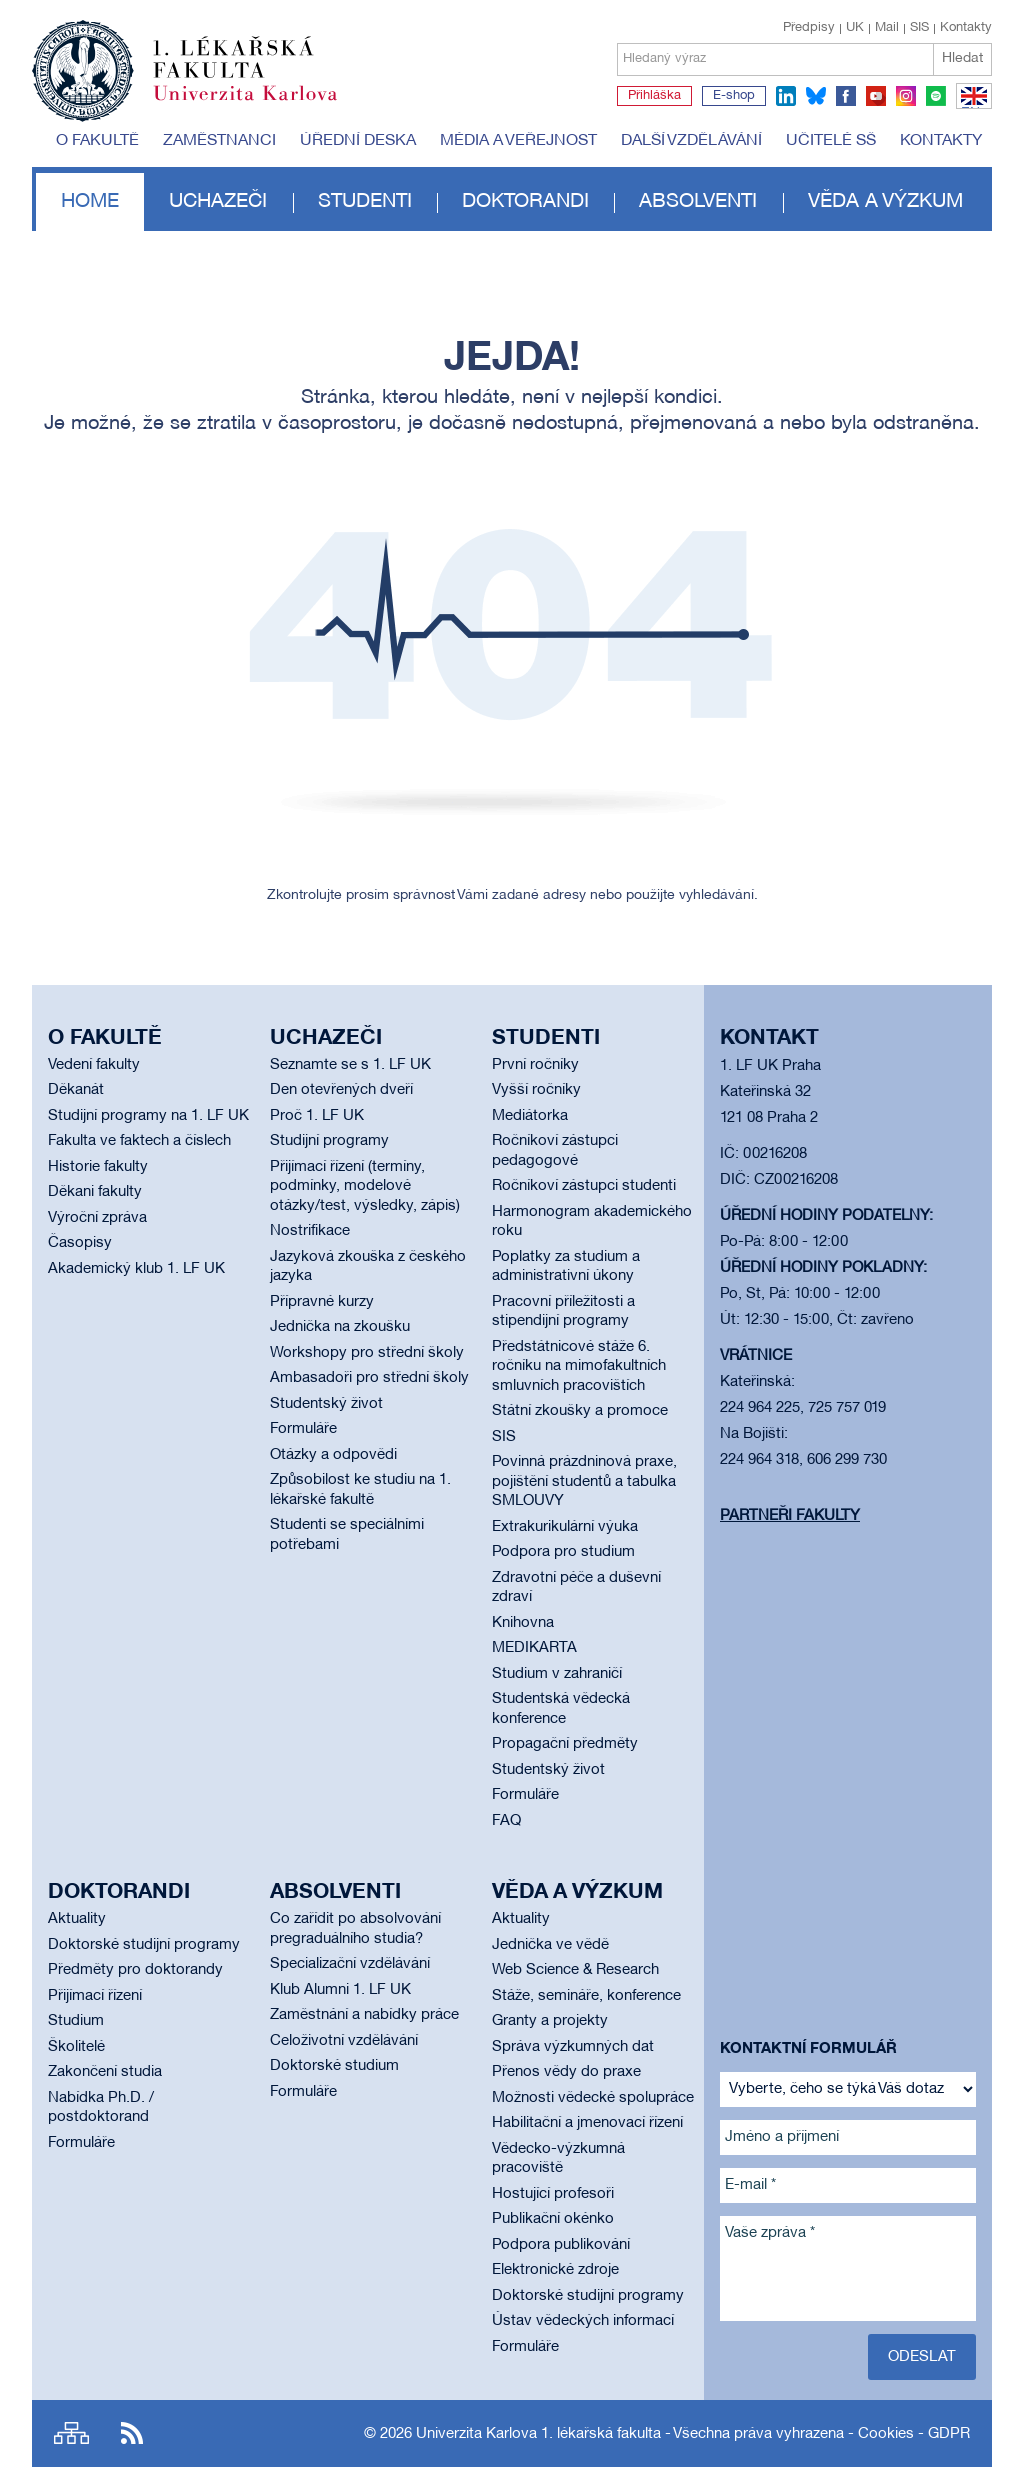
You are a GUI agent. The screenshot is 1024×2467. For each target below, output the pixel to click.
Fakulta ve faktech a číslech (139, 1141)
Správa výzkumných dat (573, 2047)
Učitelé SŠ (831, 141)
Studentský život (326, 1404)
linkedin (786, 96)
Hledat (962, 58)
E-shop (734, 96)
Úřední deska (358, 141)
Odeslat (922, 2357)
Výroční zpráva (97, 1218)
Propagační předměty (565, 1744)
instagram (906, 96)
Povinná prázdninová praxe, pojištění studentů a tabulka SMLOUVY (584, 1481)
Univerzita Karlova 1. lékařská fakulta (538, 2434)
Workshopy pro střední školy (367, 1353)
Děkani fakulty (95, 1192)
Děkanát (76, 1090)
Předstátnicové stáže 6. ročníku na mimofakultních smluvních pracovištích (579, 1366)
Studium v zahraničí (557, 1674)
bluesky (816, 96)
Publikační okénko (553, 2219)
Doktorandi (525, 202)
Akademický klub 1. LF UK (136, 1269)
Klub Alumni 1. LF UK (340, 1990)
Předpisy (809, 28)
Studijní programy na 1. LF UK (148, 1116)
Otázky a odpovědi (333, 1455)
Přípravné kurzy (322, 1302)
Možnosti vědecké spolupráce (593, 2098)
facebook (846, 96)
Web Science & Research (575, 1970)
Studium (76, 2021)
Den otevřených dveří (341, 1090)
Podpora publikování (561, 2245)
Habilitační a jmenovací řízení (587, 2123)
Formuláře (303, 1429)
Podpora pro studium (563, 1552)
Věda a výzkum (885, 202)
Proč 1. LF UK (317, 1116)
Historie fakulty (98, 1167)
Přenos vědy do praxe (566, 2072)
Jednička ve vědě (550, 1945)
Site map (71, 2433)
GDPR (949, 2434)
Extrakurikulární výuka (565, 1527)
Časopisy (80, 1243)
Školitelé (76, 2047)
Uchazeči (218, 202)
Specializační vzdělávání (350, 1964)
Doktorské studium (334, 2066)
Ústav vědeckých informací (583, 2321)
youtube (876, 96)
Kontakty (966, 28)
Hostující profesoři (553, 2194)
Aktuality (77, 1919)
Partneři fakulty (790, 1516)
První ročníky (535, 1065)
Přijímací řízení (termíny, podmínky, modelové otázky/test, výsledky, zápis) (365, 1186)
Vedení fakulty (94, 1065)
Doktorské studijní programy (144, 1945)
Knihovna (523, 1623)
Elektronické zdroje (555, 2270)
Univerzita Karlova (261, 105)
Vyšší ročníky (536, 1090)
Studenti (365, 202)
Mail (887, 28)
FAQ (506, 1821)
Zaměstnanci (219, 141)
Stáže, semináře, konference (586, 1996)
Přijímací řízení (95, 1996)
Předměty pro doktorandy (135, 1970)
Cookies (886, 2434)
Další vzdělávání (691, 141)
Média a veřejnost (518, 141)
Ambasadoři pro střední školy (369, 1378)
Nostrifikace (310, 1231)
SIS (919, 28)
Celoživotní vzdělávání (344, 2041)
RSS (132, 2433)
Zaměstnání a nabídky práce (364, 2015)
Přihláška (654, 96)
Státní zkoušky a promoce (580, 1411)
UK (855, 28)
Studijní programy (329, 1141)
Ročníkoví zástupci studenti (584, 1186)
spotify (936, 96)
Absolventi (698, 202)
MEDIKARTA (534, 1648)
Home (90, 202)
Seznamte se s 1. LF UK (350, 1065)
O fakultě (97, 141)
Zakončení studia (105, 2072)
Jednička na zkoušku (340, 1327)
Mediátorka (530, 1116)
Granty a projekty (550, 2021)
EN (970, 108)
